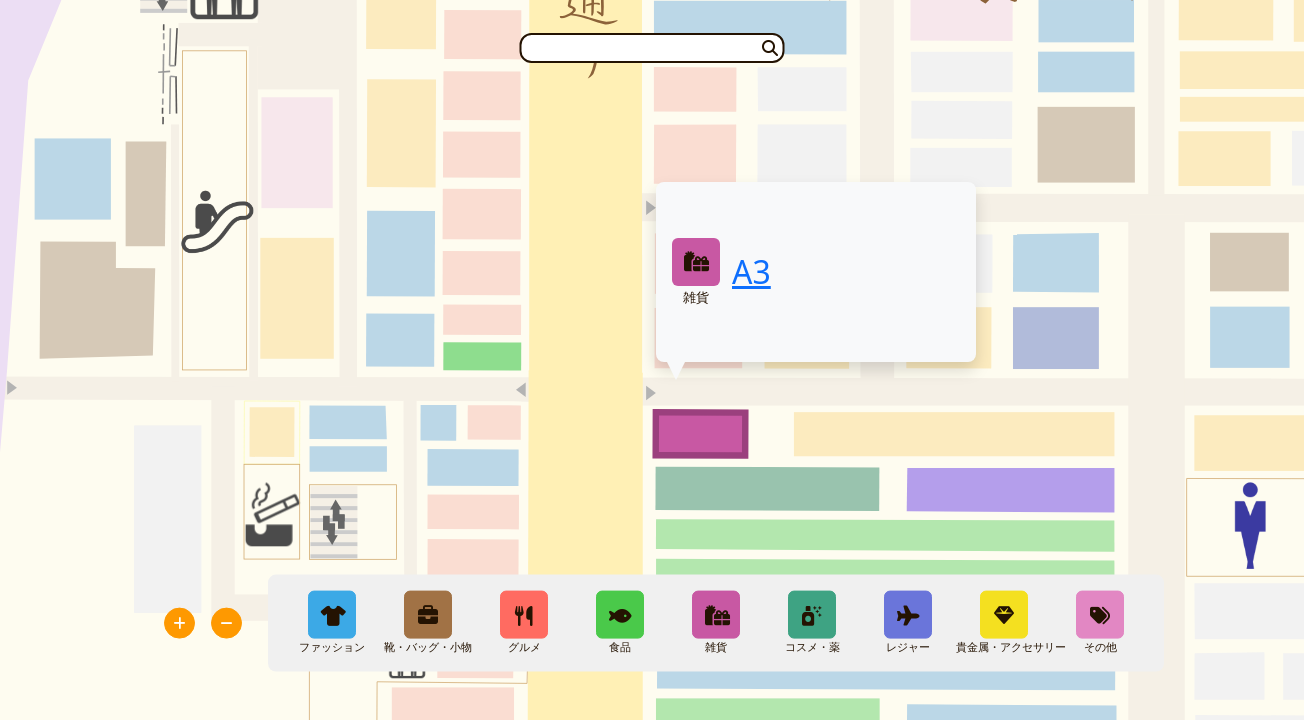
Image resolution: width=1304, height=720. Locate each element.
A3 (751, 271)
